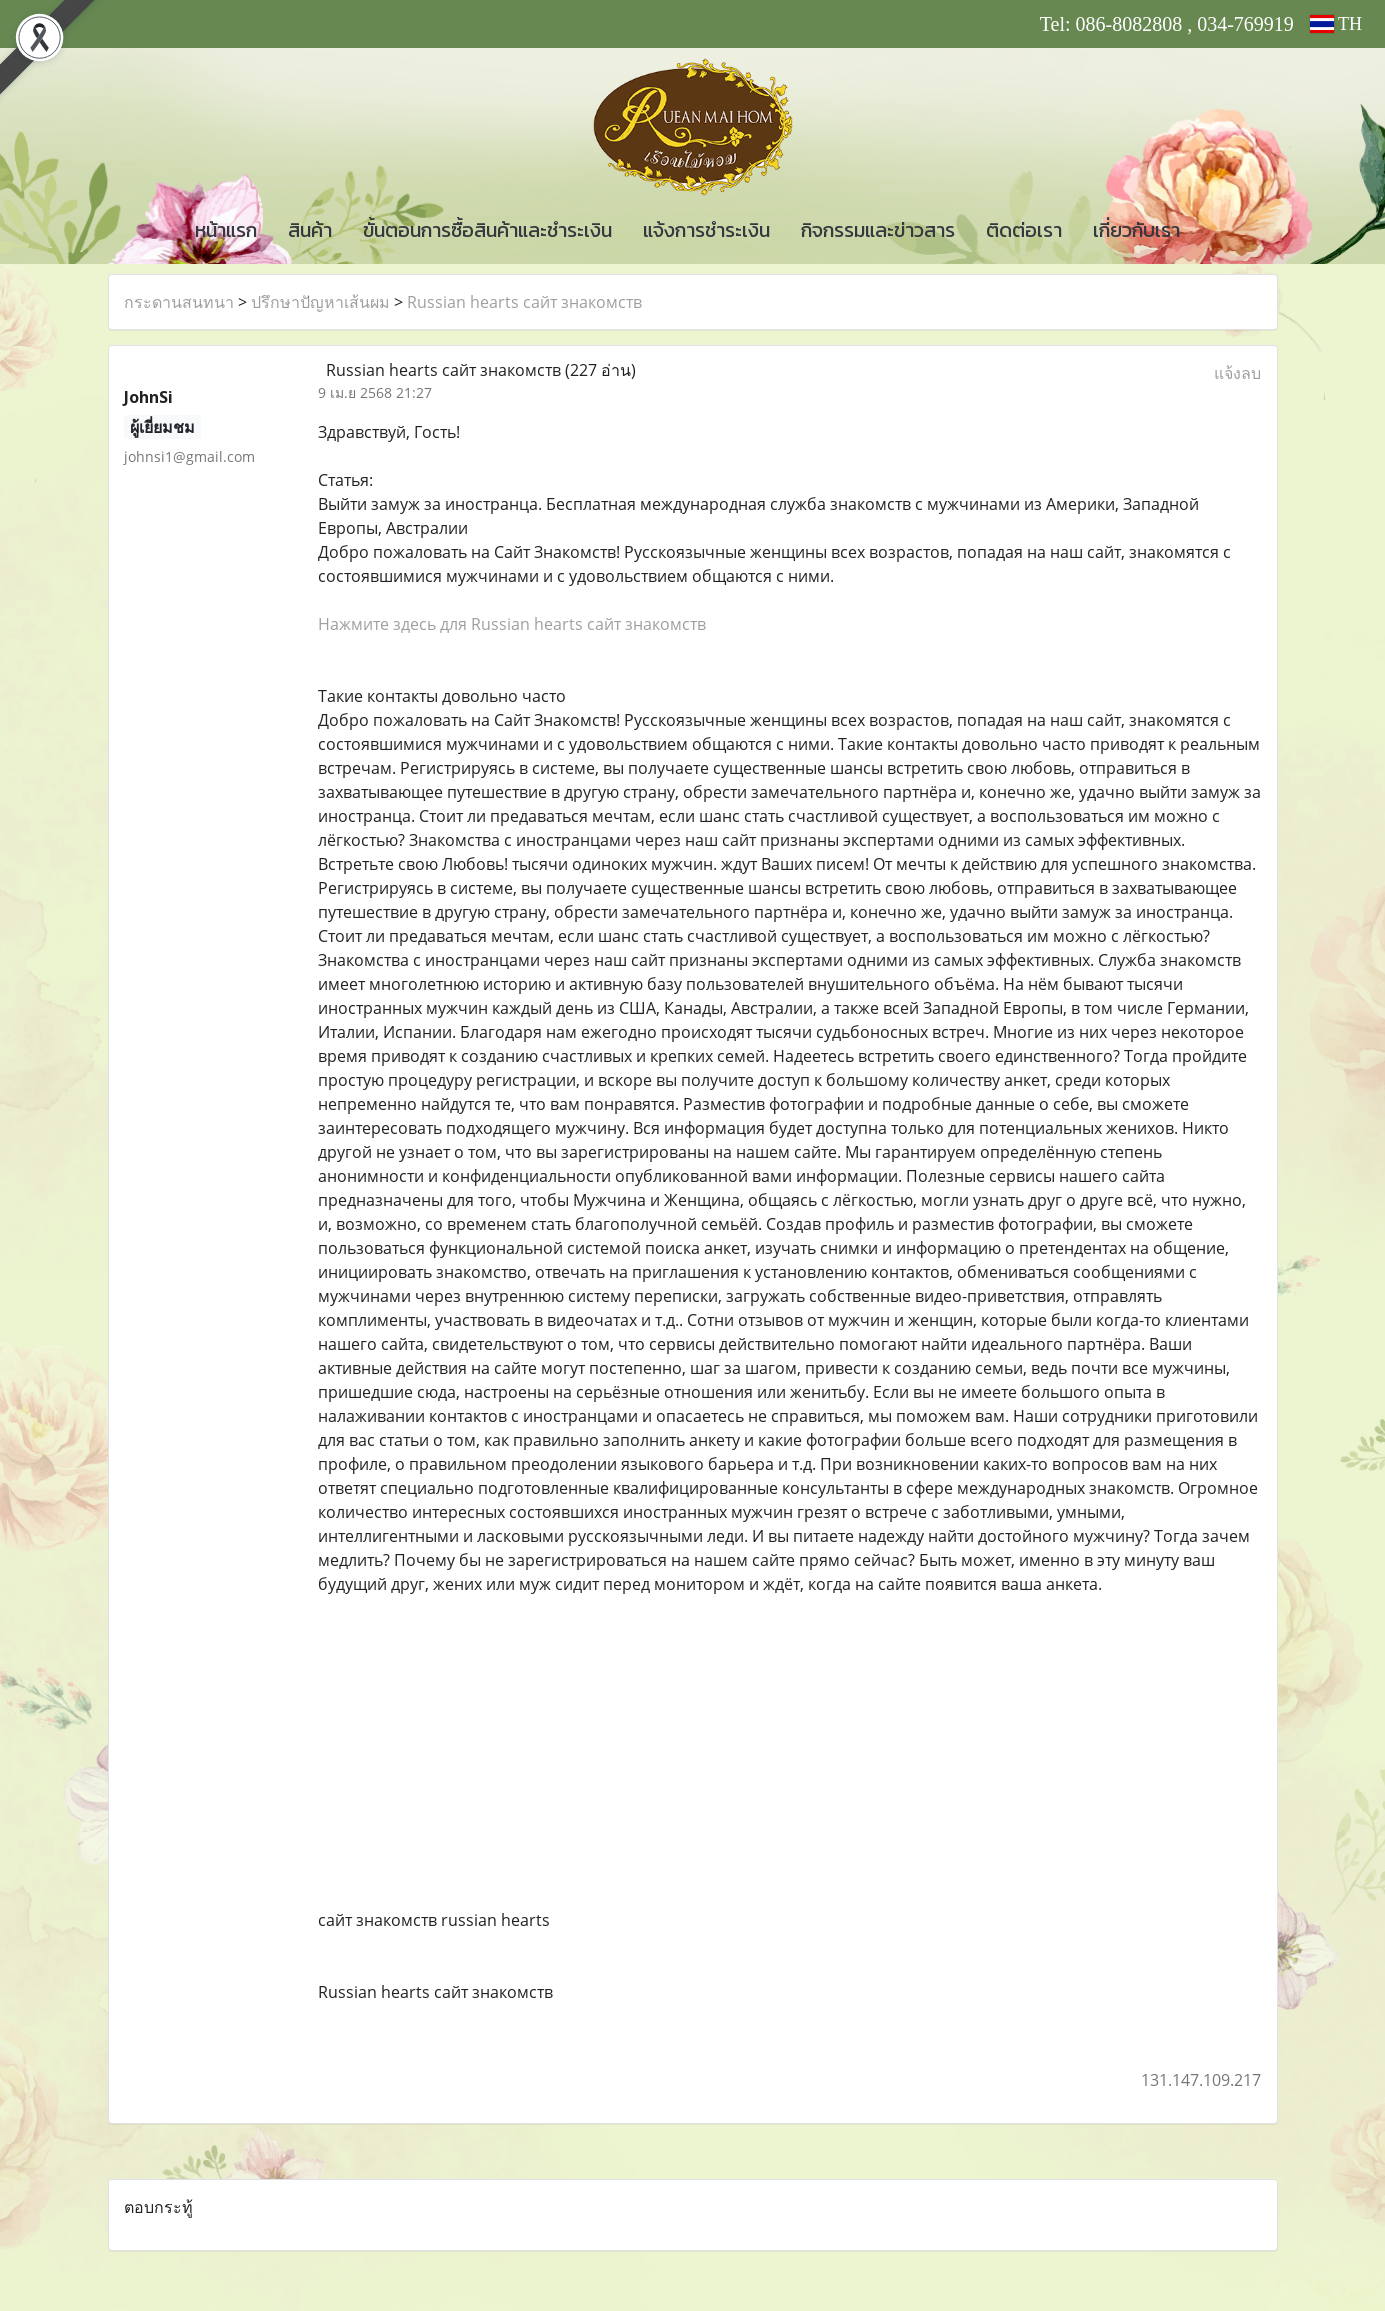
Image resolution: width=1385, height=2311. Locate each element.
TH (1336, 24)
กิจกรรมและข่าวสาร (878, 230)
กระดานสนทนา (179, 302)
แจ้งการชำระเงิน (706, 230)
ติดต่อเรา (1024, 230)
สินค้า (310, 230)
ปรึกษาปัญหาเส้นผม (320, 302)
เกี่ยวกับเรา (1136, 230)
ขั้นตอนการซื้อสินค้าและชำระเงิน (487, 230)
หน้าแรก (226, 230)
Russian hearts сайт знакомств (524, 302)
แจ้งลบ (1237, 373)
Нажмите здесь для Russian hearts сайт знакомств (512, 624)
